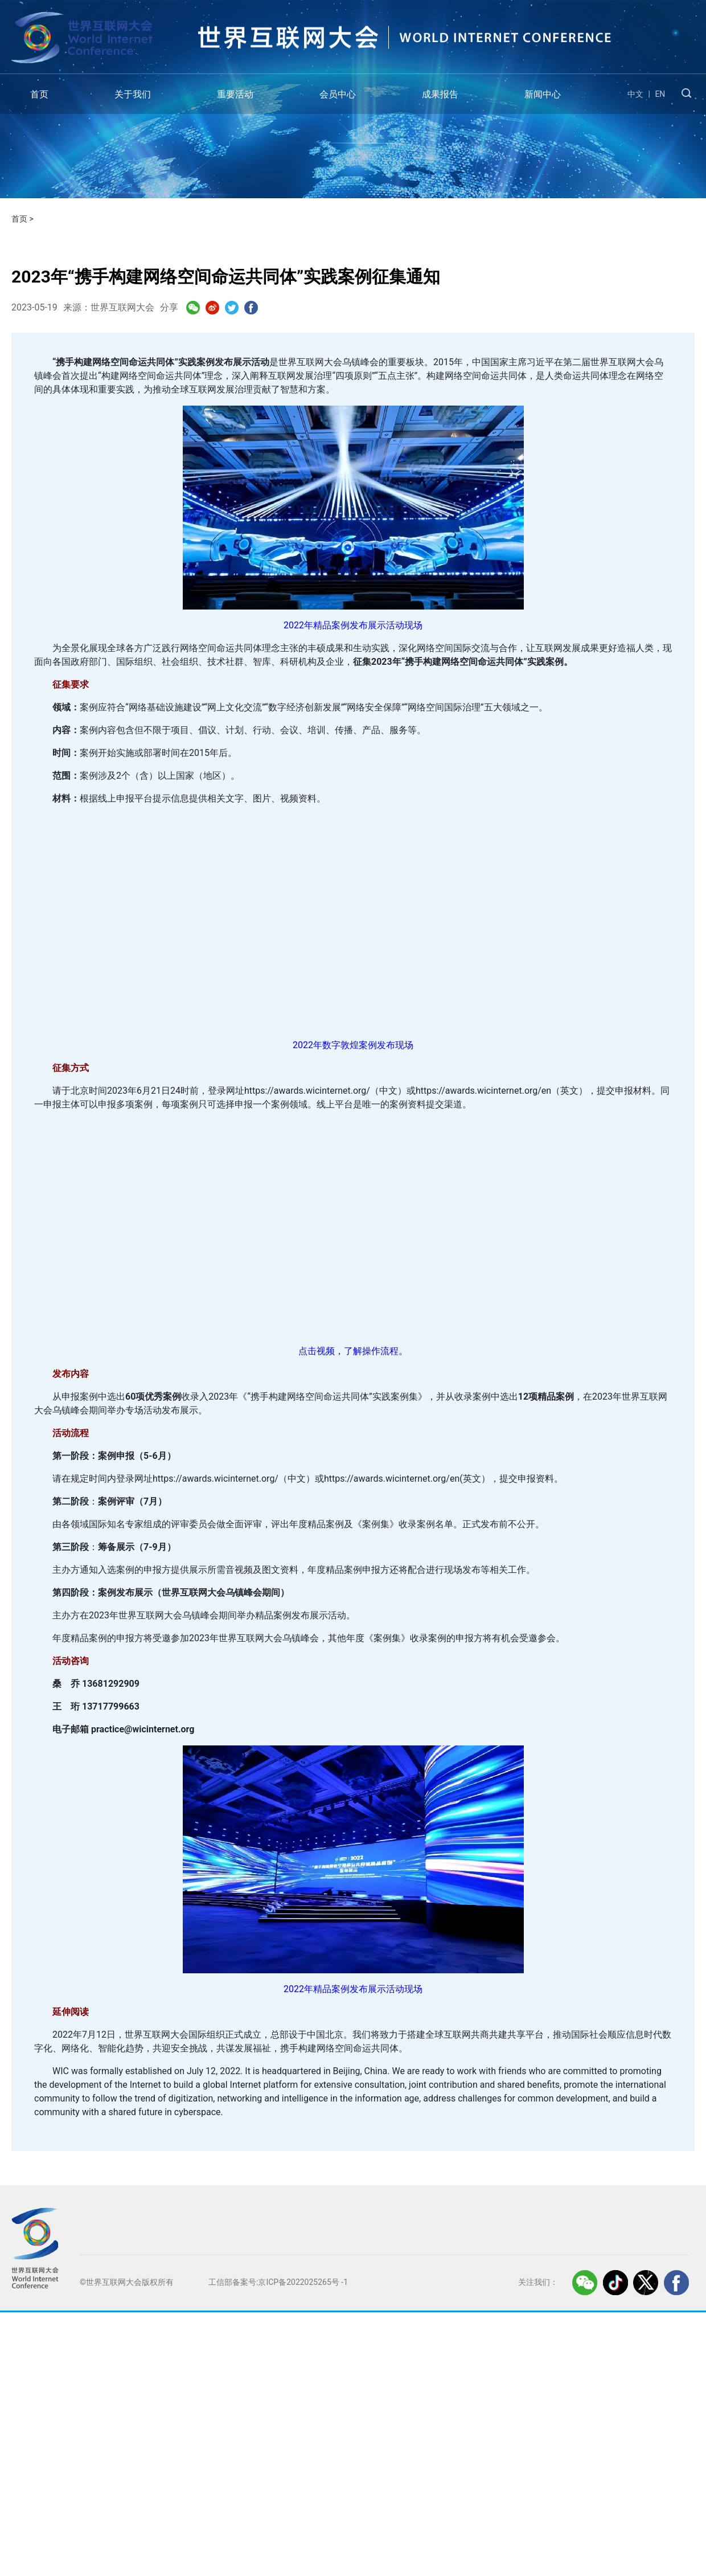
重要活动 (235, 94)
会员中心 (337, 94)
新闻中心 (542, 94)
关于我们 (132, 94)
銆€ (353, 920)
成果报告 (440, 94)
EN (660, 94)
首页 (39, 94)
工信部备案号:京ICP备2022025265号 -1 (278, 2282)
